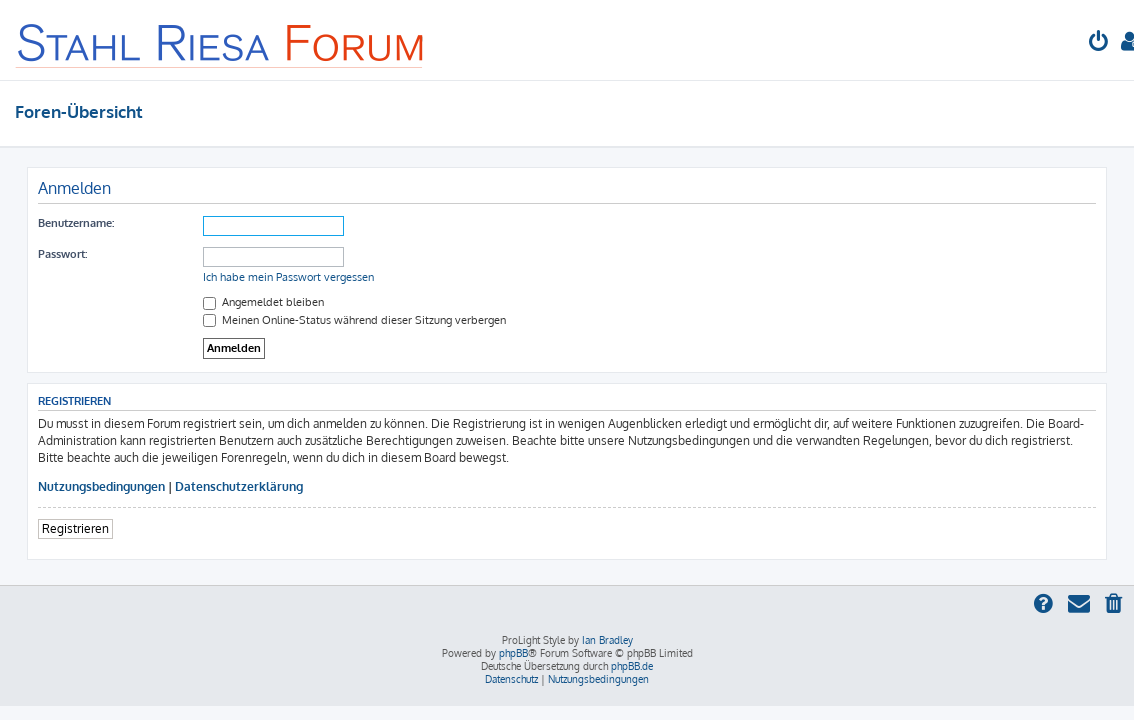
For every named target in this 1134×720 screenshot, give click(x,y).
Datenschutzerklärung (239, 486)
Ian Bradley (607, 640)
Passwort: (62, 254)
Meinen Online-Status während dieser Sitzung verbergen (354, 320)
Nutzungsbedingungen (101, 486)
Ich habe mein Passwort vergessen (288, 277)
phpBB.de (632, 666)
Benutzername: (76, 223)
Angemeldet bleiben (263, 302)
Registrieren (75, 528)
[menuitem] (1099, 43)
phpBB (513, 653)
